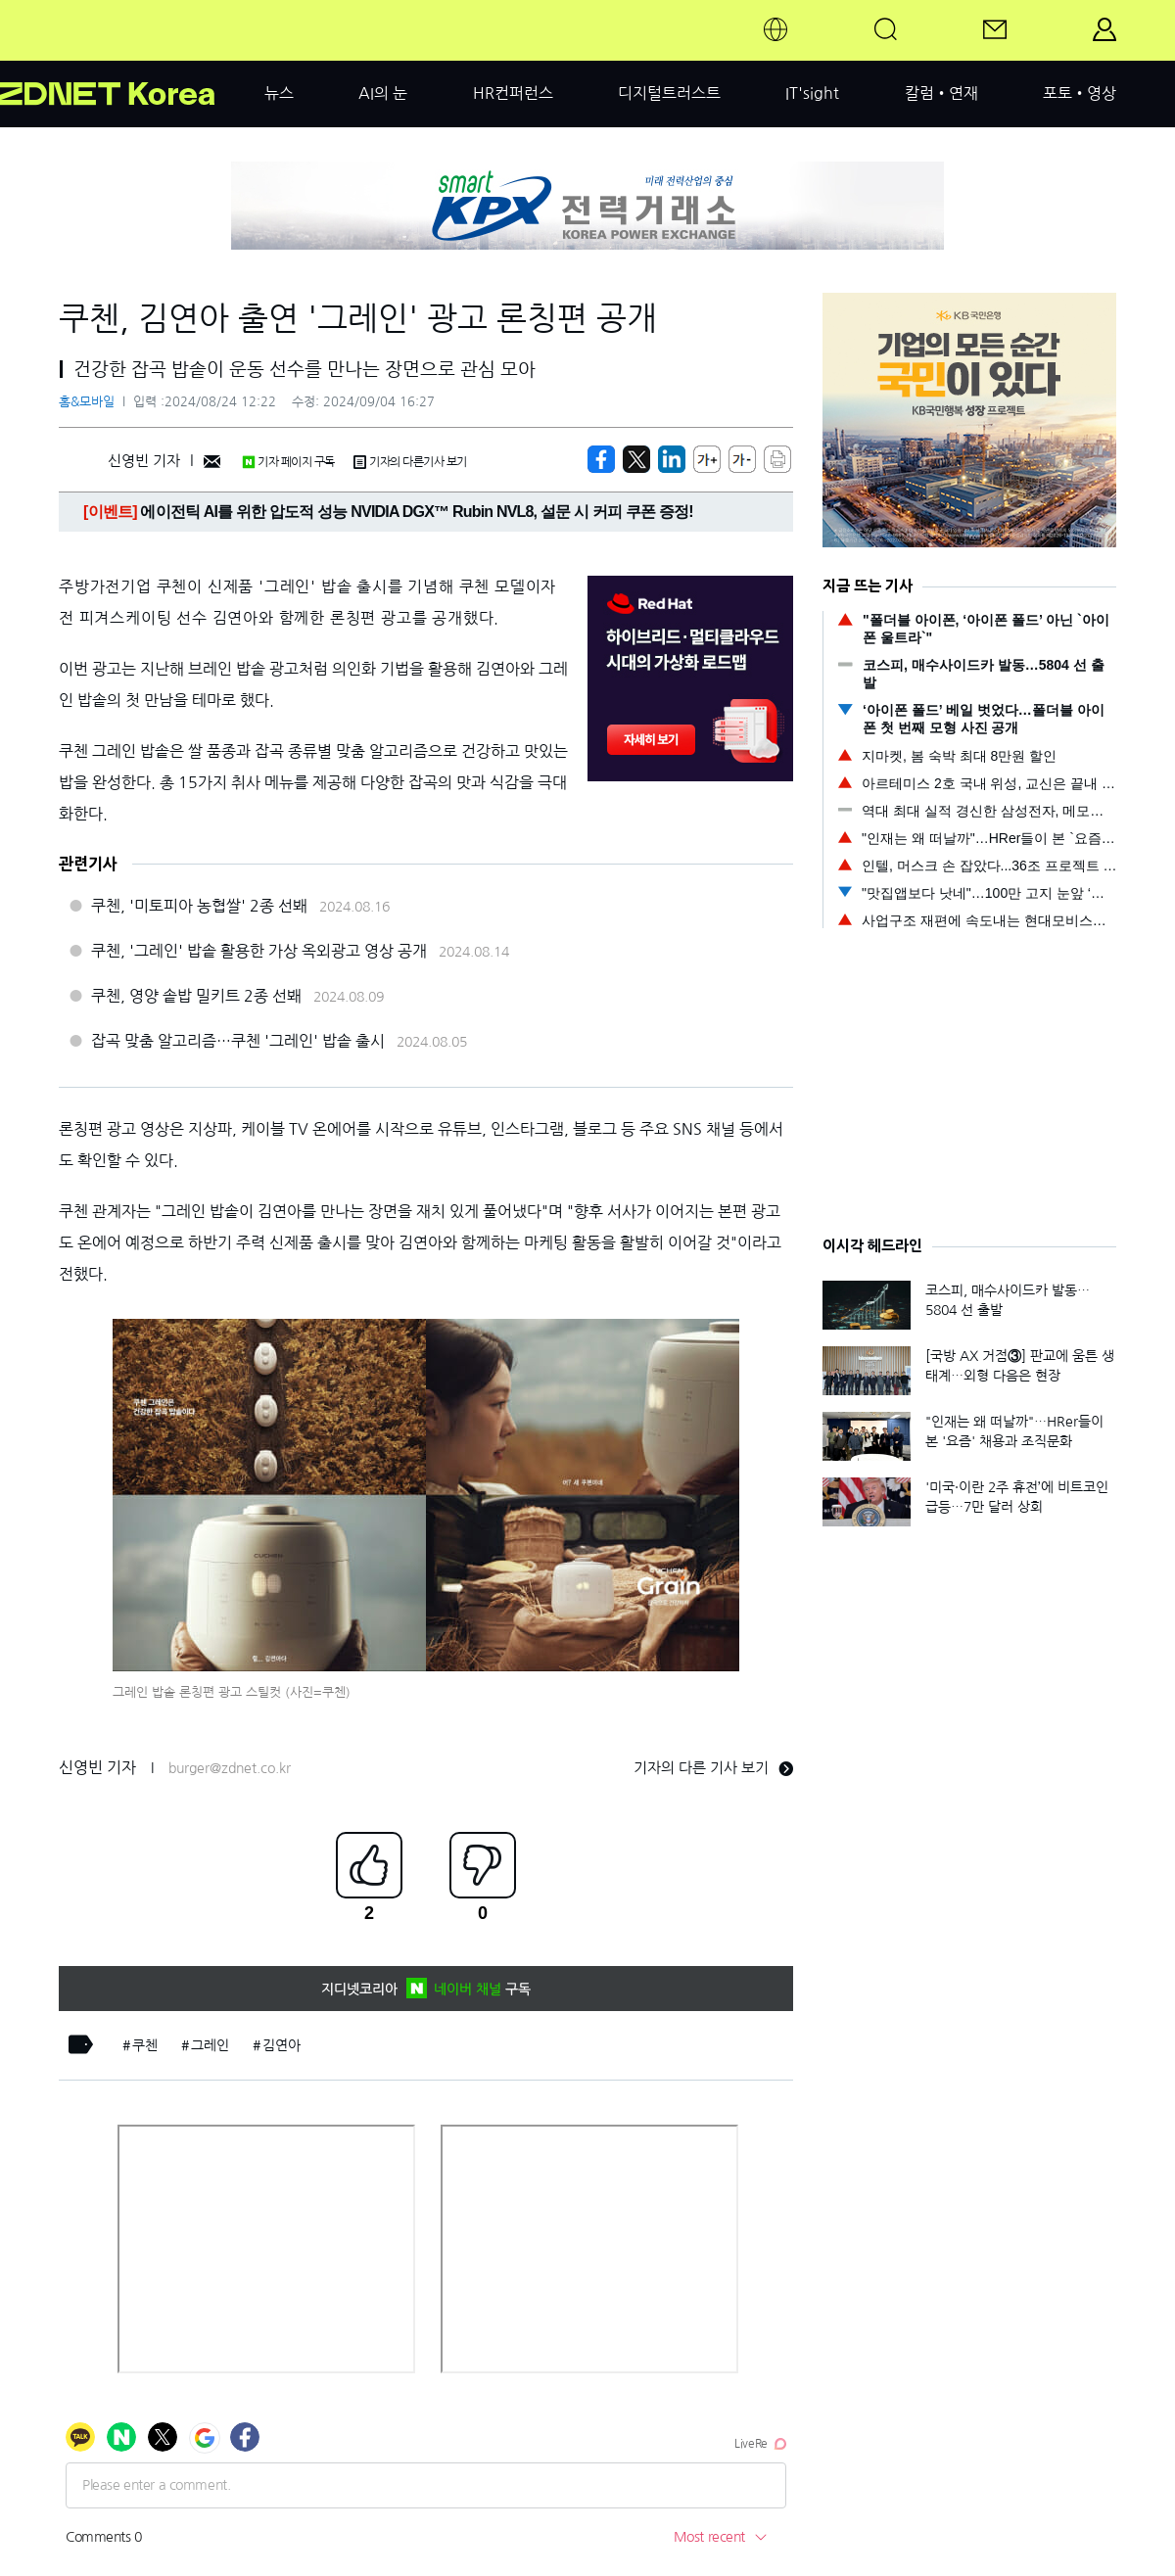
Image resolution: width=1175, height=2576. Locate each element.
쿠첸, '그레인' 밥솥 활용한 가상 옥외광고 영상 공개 (259, 951)
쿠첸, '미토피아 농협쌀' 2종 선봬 (199, 905)
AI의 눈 (382, 93)
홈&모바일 (87, 402)
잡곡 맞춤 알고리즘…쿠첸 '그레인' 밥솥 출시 (238, 1041)
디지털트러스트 (669, 93)
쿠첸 (145, 2045)
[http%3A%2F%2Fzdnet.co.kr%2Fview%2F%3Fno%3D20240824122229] (671, 459)
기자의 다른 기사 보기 (713, 1767)
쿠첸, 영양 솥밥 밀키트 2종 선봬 (196, 996)
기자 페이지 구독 (288, 462)
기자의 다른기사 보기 (410, 462)
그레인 (210, 2045)
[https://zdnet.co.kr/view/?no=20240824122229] (601, 459)
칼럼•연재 (941, 93)
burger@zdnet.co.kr (229, 1768)
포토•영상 (1079, 93)
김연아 (281, 2045)
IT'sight (812, 93)
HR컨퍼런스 (513, 93)
